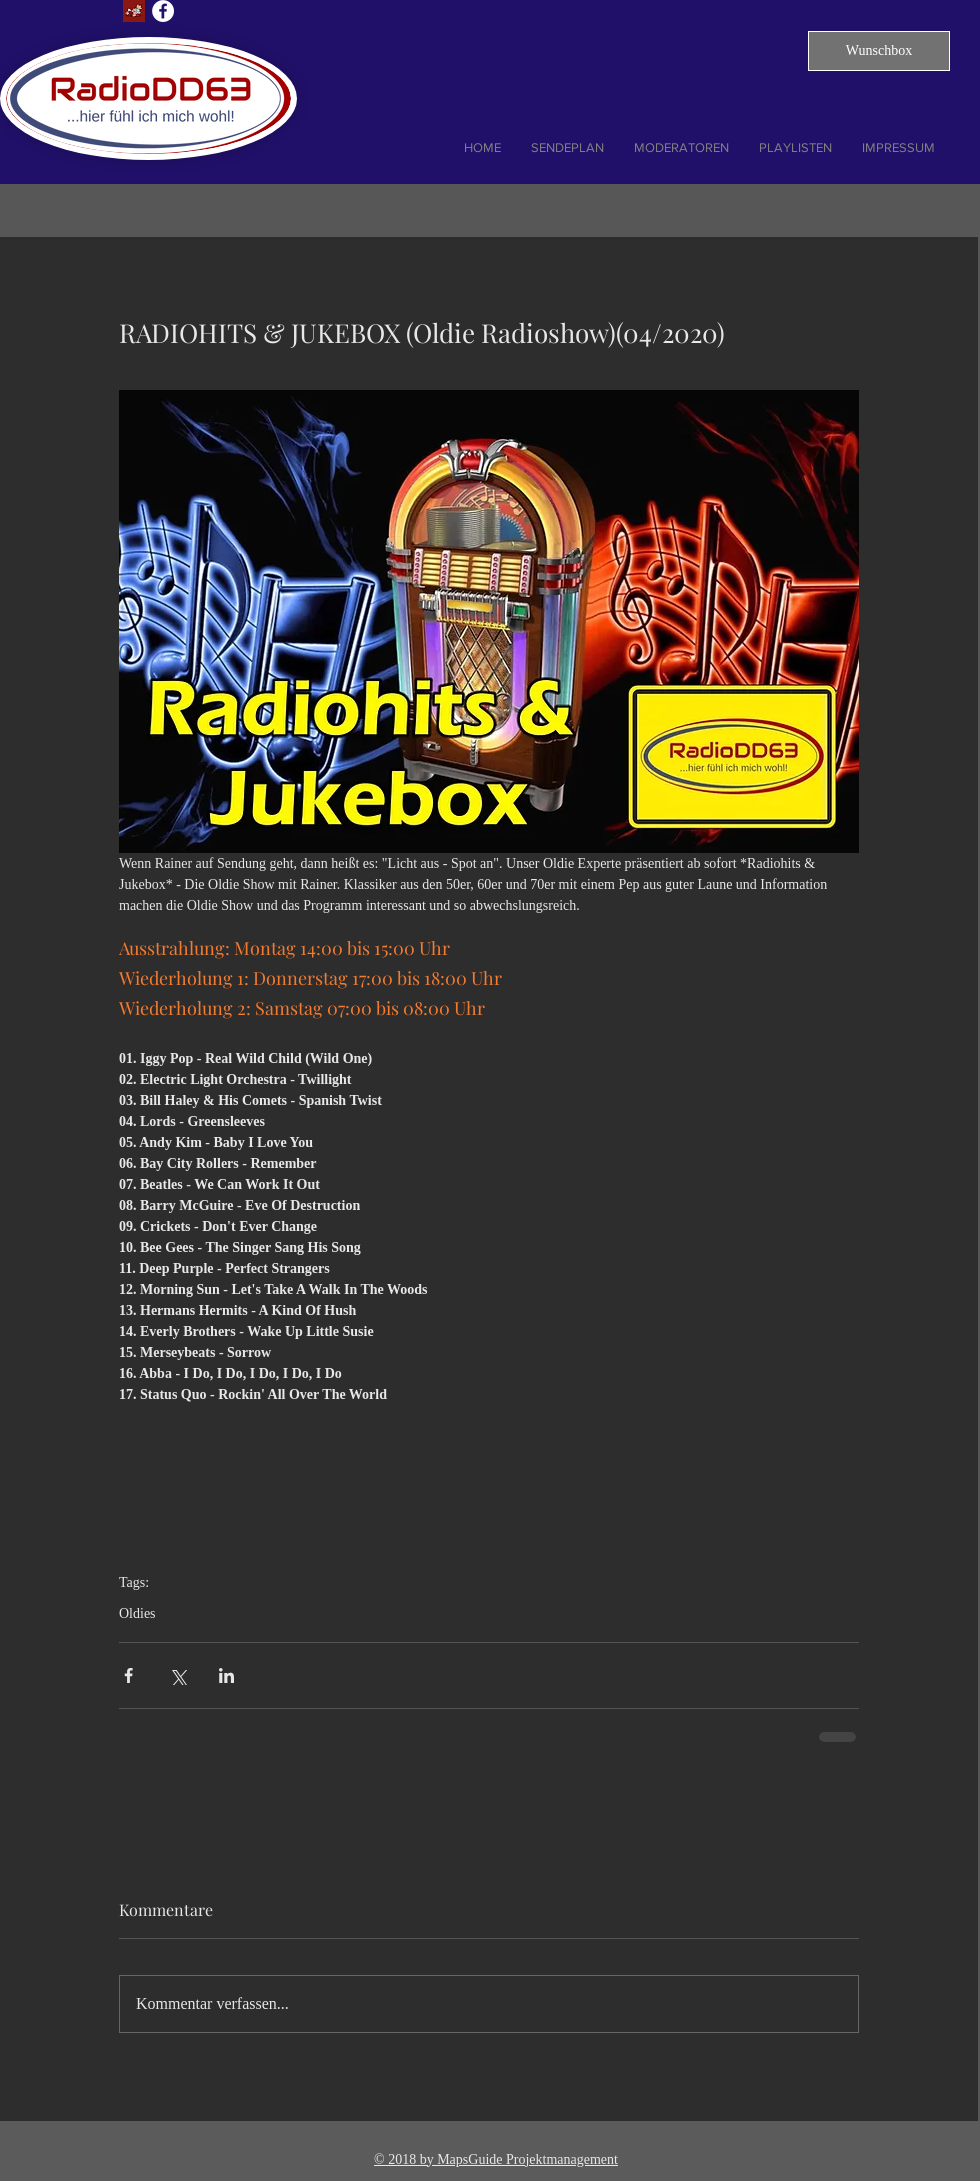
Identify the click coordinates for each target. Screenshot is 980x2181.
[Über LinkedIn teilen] (226, 1675)
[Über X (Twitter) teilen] (177, 1675)
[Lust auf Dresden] (134, 11)
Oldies (137, 1613)
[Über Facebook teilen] (128, 1675)
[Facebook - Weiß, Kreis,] (163, 11)
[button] (879, 51)
